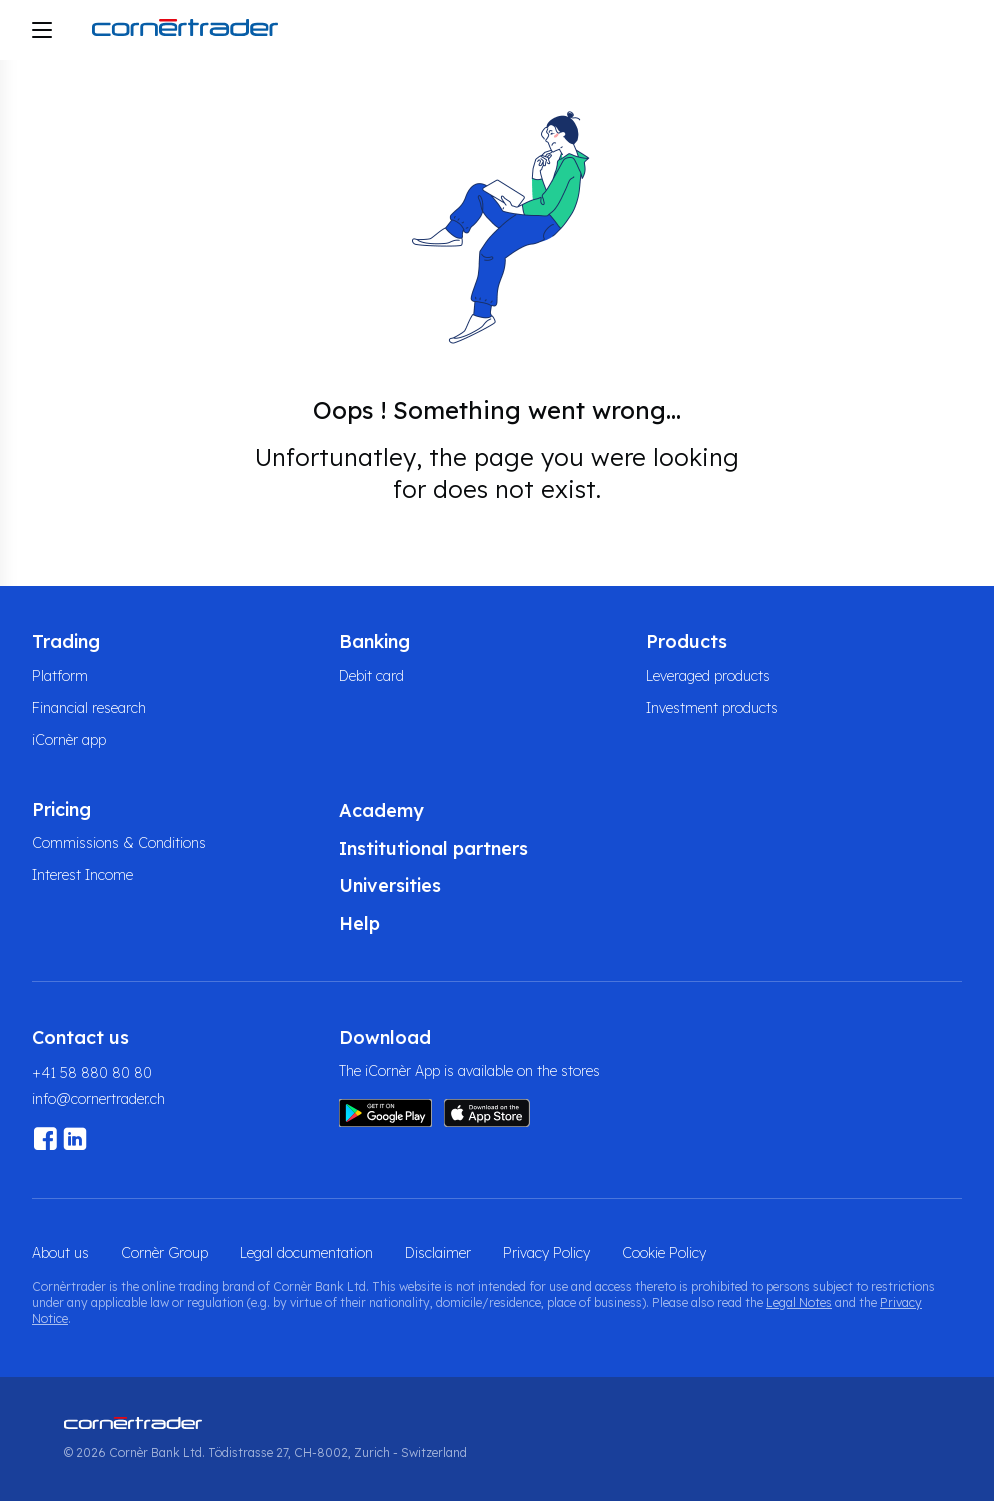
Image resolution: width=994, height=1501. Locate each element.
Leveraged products (708, 676)
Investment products (712, 708)
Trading (66, 641)
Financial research (89, 708)
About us (60, 1253)
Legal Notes (799, 1302)
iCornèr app (69, 740)
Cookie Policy (664, 1253)
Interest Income (82, 875)
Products (686, 641)
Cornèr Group (164, 1253)
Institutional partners (433, 848)
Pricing (61, 809)
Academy (381, 810)
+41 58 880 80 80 (92, 1073)
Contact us (80, 1037)
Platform (60, 676)
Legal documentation (306, 1253)
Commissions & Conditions (119, 843)
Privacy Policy (546, 1253)
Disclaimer (438, 1253)
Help (359, 923)
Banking (374, 641)
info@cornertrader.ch (98, 1099)
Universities (390, 885)
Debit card (371, 676)
